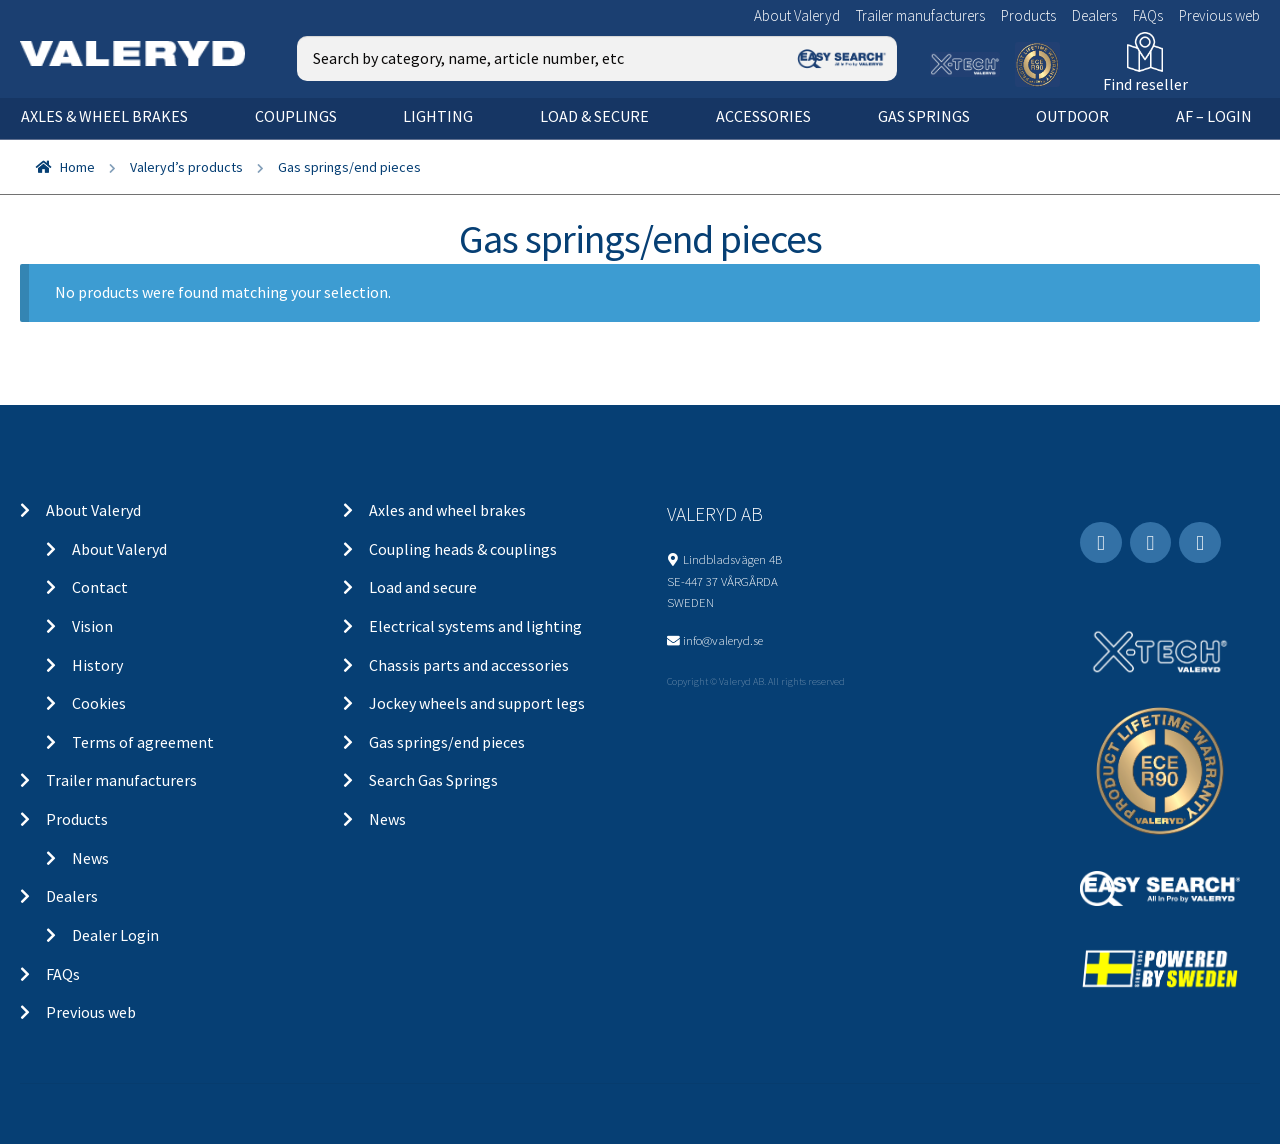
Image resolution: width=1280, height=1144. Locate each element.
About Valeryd (797, 15)
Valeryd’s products (186, 167)
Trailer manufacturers (920, 15)
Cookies (99, 703)
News (90, 858)
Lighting (438, 116)
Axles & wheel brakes (104, 116)
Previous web (1219, 15)
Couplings (296, 116)
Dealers (1094, 15)
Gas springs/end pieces (447, 742)
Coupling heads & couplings (463, 549)
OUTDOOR (1072, 116)
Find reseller (1145, 84)
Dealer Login (115, 935)
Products (1028, 15)
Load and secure (423, 587)
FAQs (1148, 15)
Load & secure (594, 116)
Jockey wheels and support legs (477, 703)
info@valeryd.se (723, 640)
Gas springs (924, 116)
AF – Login (1214, 116)
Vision (92, 626)
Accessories (763, 116)
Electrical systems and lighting (475, 626)
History (97, 665)
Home (77, 167)
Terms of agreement (143, 742)
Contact (100, 587)
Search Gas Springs (433, 780)
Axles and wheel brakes (447, 510)
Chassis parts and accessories (469, 665)
